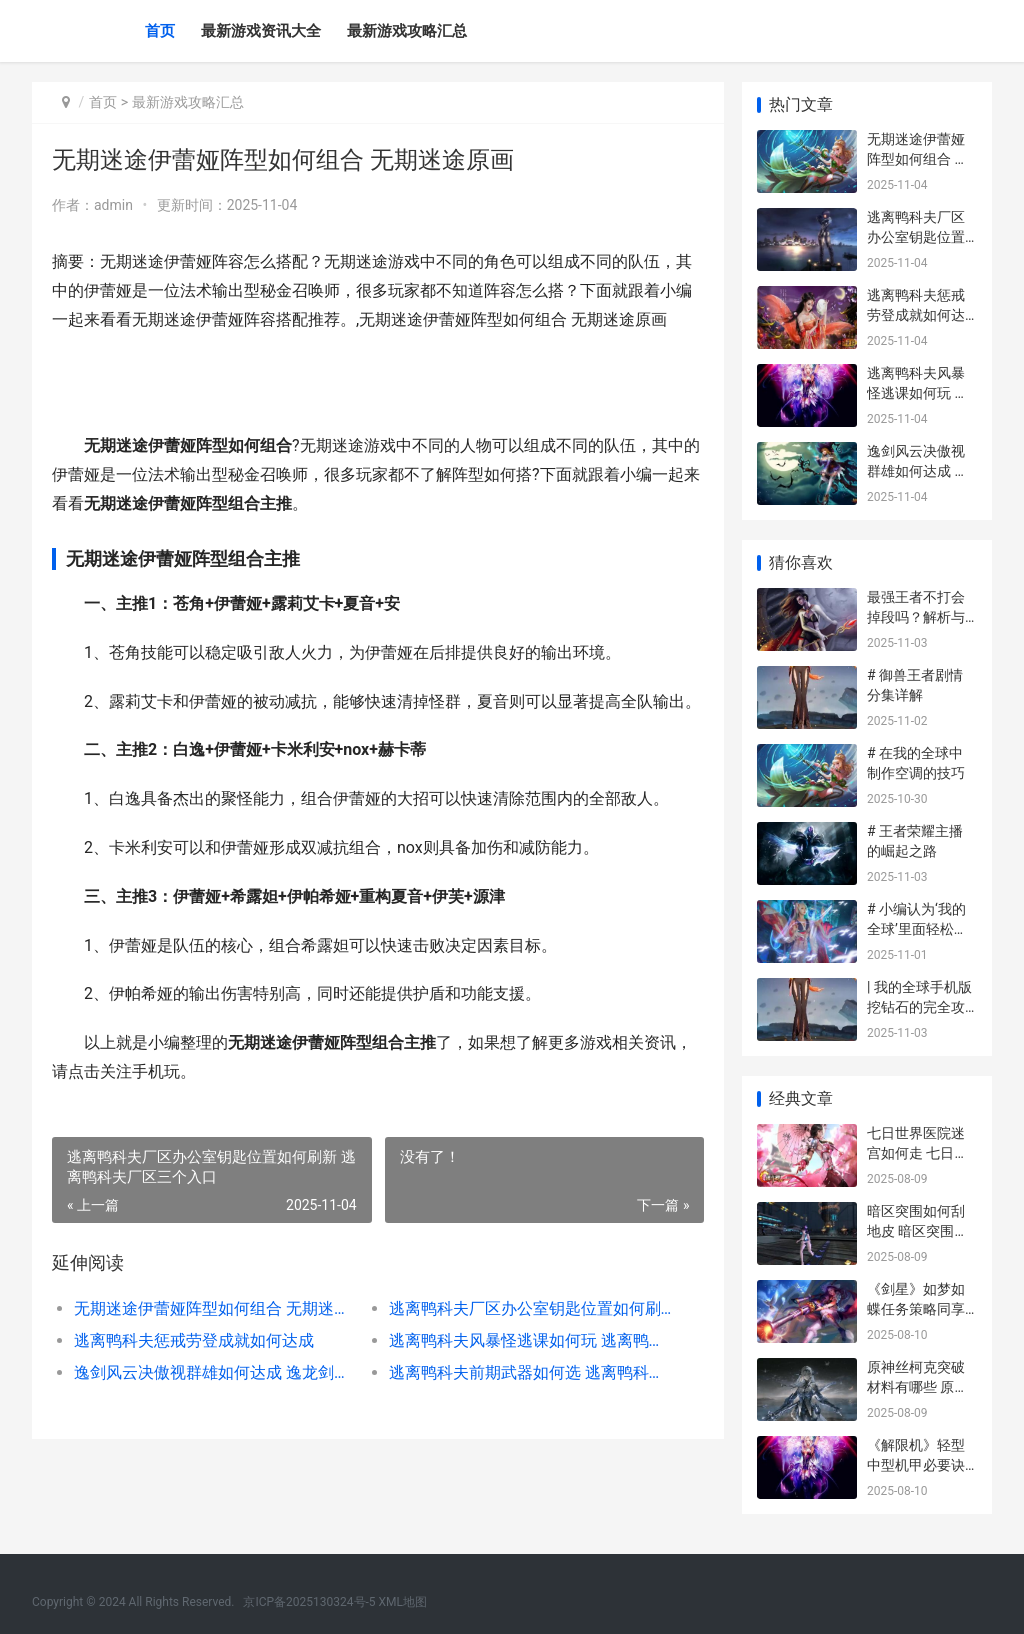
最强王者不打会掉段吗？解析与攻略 (916, 616)
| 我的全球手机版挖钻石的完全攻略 (919, 1006)
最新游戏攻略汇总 (407, 31)
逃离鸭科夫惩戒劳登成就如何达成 (194, 1340)
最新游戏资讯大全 (261, 31)
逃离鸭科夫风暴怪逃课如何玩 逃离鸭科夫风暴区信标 (528, 1340)
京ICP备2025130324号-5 (309, 1602)
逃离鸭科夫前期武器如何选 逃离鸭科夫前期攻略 (528, 1372)
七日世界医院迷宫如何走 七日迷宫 (917, 1152)
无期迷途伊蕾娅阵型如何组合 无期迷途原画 (215, 1308)
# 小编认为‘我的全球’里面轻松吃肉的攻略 (917, 928)
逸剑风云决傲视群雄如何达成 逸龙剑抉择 (215, 1372)
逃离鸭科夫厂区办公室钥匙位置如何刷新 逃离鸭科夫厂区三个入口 (528, 1308)
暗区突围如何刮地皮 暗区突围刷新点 (917, 1230)
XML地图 (403, 1602)
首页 (160, 31)
